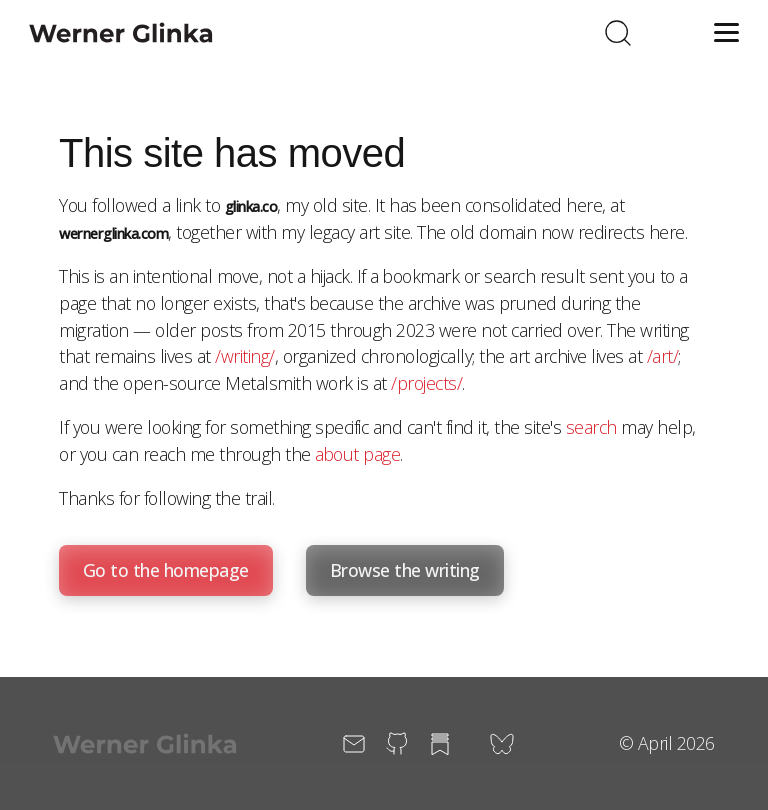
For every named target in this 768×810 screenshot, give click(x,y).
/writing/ (245, 356)
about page (357, 454)
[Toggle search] (618, 32)
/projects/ (426, 383)
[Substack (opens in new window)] (440, 744)
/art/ (663, 356)
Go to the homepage (166, 570)
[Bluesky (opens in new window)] (502, 744)
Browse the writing (405, 570)
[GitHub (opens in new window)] (397, 744)
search (591, 427)
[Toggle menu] (722, 32)
